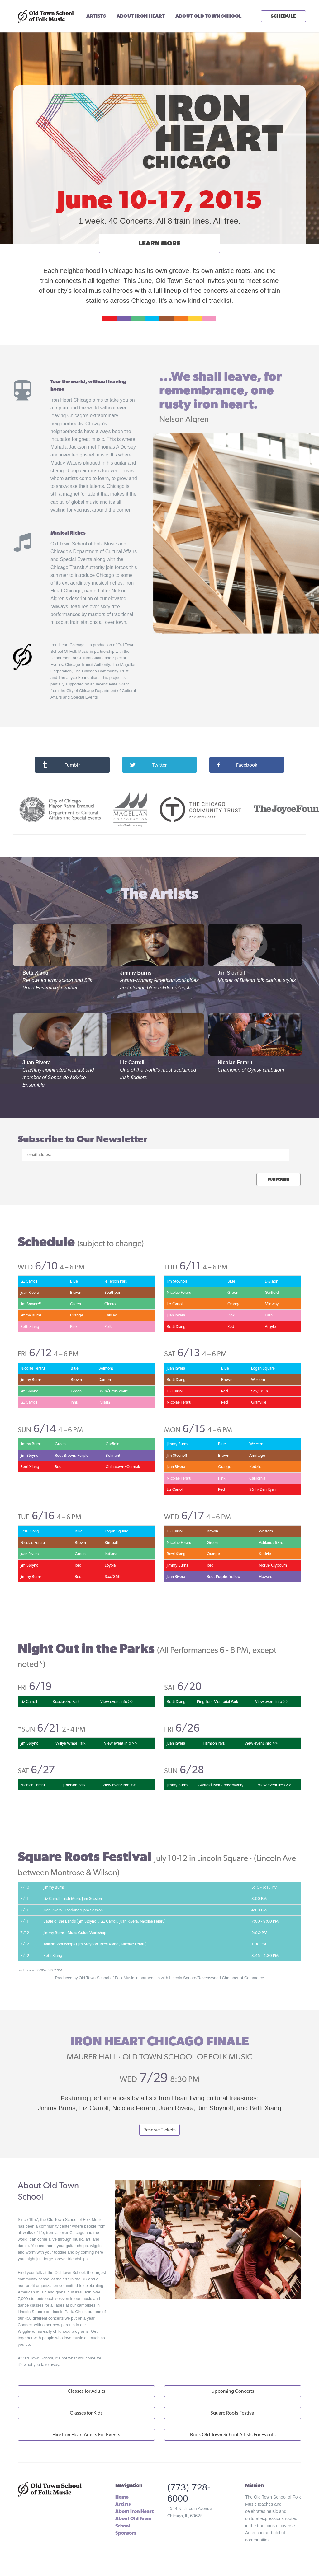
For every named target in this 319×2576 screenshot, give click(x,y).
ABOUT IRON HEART (141, 16)
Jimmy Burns (135, 972)
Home (122, 2497)
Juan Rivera (36, 1062)
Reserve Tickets (159, 2130)
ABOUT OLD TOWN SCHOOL (208, 16)
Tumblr (61, 765)
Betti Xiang (35, 972)
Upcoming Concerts (232, 2391)
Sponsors (125, 2533)
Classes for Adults (86, 2391)
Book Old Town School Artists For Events (233, 2435)
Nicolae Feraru (235, 1062)
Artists (123, 2504)
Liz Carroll (132, 1062)
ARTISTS (96, 16)
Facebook (237, 765)
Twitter (148, 765)
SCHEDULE (283, 16)
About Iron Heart (134, 2511)
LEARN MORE (159, 243)
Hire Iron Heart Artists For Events (86, 2435)
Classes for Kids (86, 2413)
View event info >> (117, 1701)
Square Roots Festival (232, 2413)
